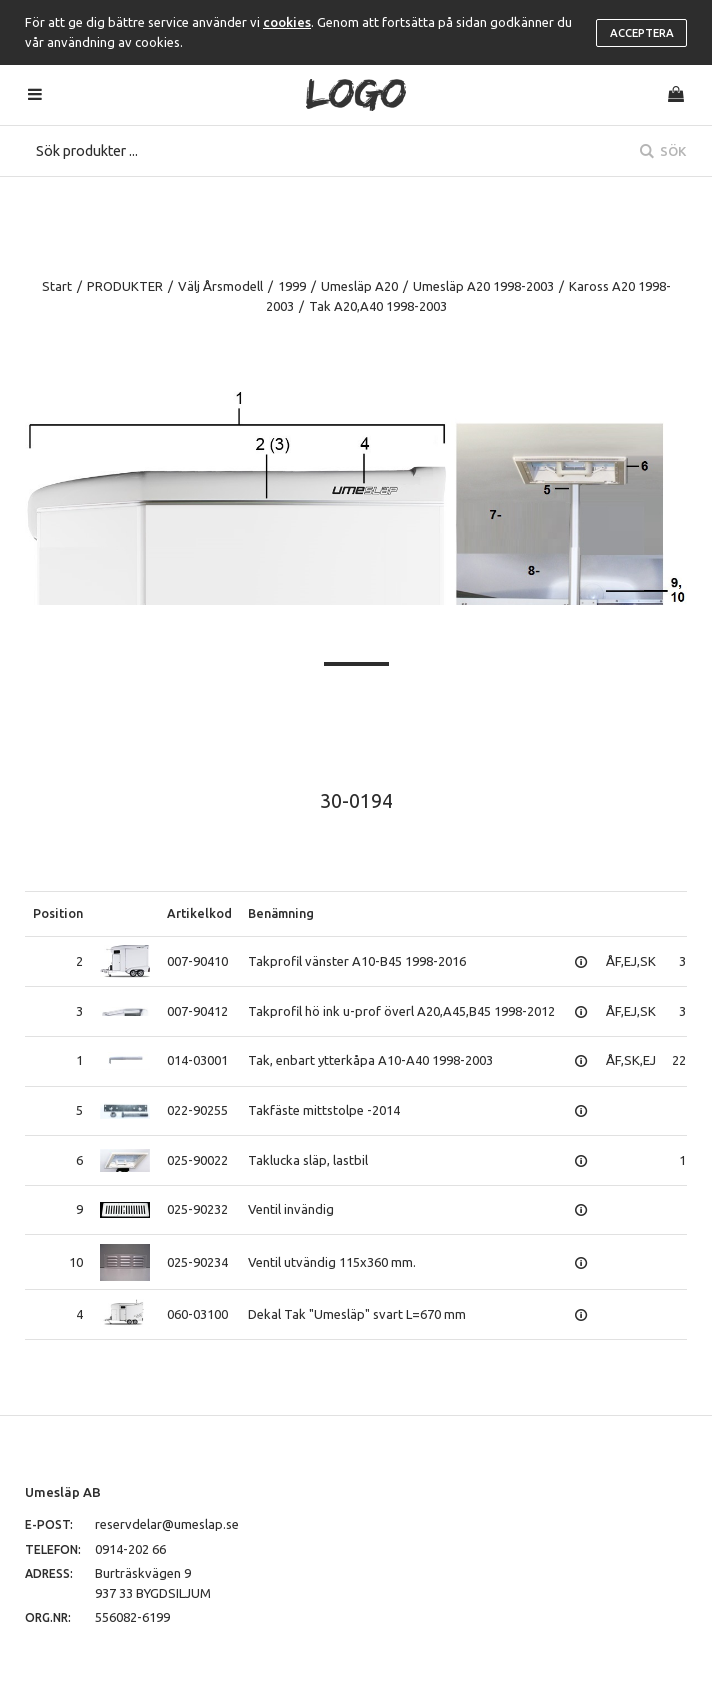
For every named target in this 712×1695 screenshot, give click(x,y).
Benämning (281, 913)
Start (57, 286)
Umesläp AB (63, 1492)
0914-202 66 (130, 1549)
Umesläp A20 (359, 286)
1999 (292, 286)
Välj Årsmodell (220, 286)
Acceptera (642, 33)
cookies (287, 22)
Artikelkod (199, 913)
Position (58, 913)
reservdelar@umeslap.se (167, 1524)
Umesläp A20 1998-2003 (483, 286)
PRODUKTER (125, 286)
